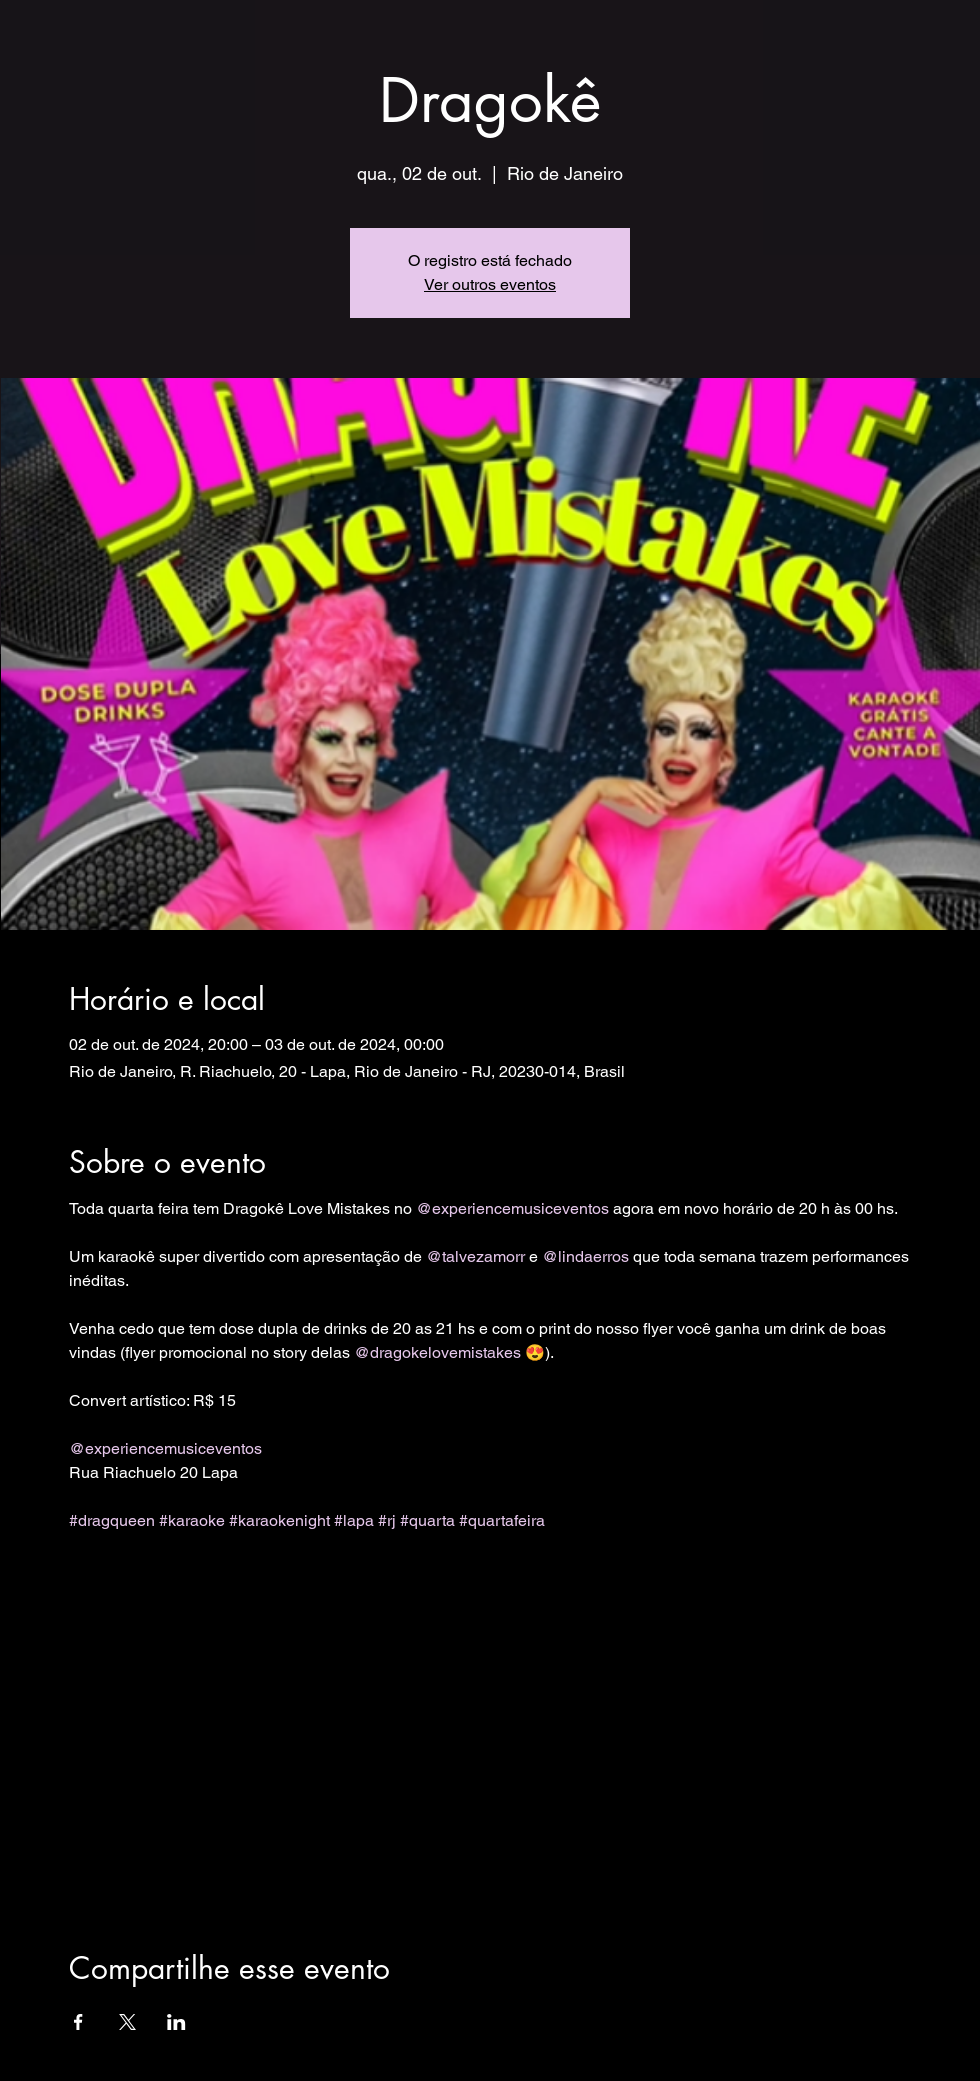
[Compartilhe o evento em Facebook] (78, 2022)
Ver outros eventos (490, 284)
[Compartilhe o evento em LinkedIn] (176, 2022)
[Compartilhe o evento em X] (127, 2022)
